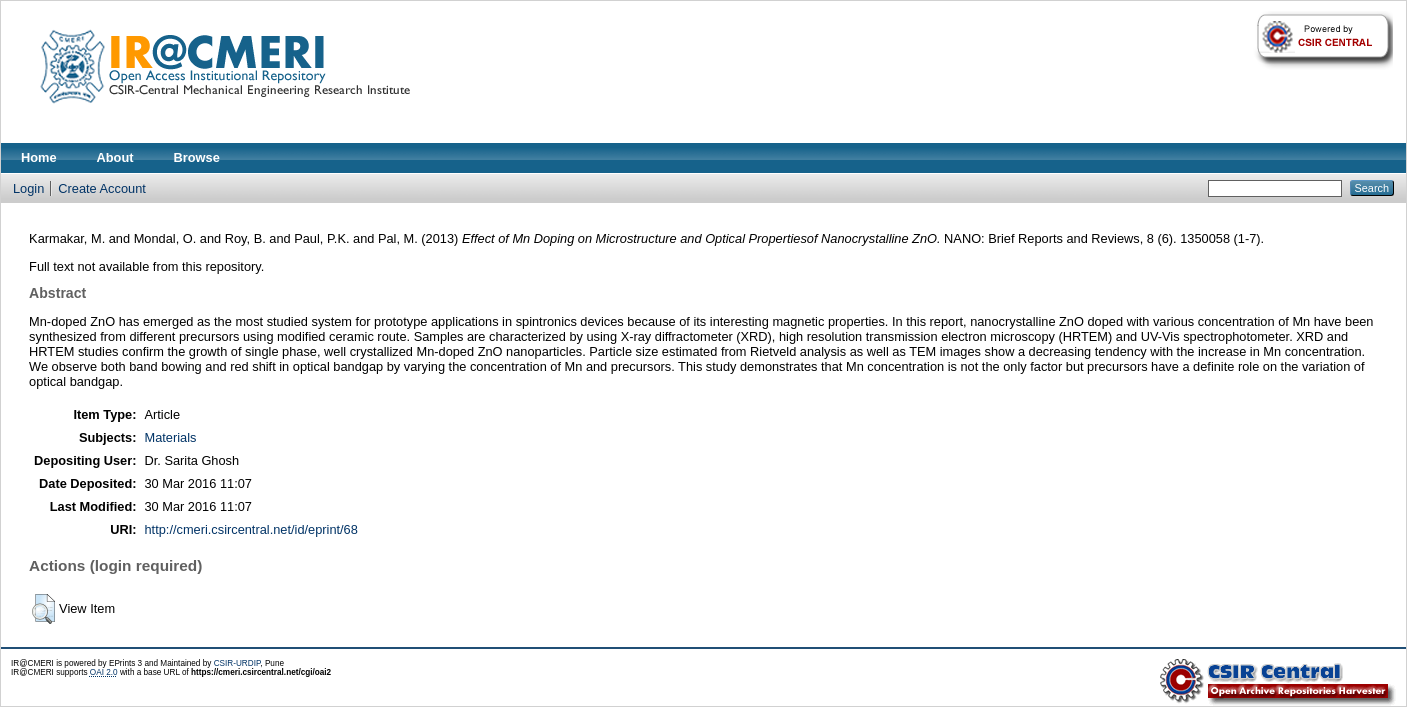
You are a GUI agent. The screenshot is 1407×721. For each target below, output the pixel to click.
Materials (170, 437)
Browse (197, 157)
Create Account (102, 188)
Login (28, 188)
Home (39, 157)
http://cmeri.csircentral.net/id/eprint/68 (250, 529)
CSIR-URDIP (237, 663)
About (115, 157)
